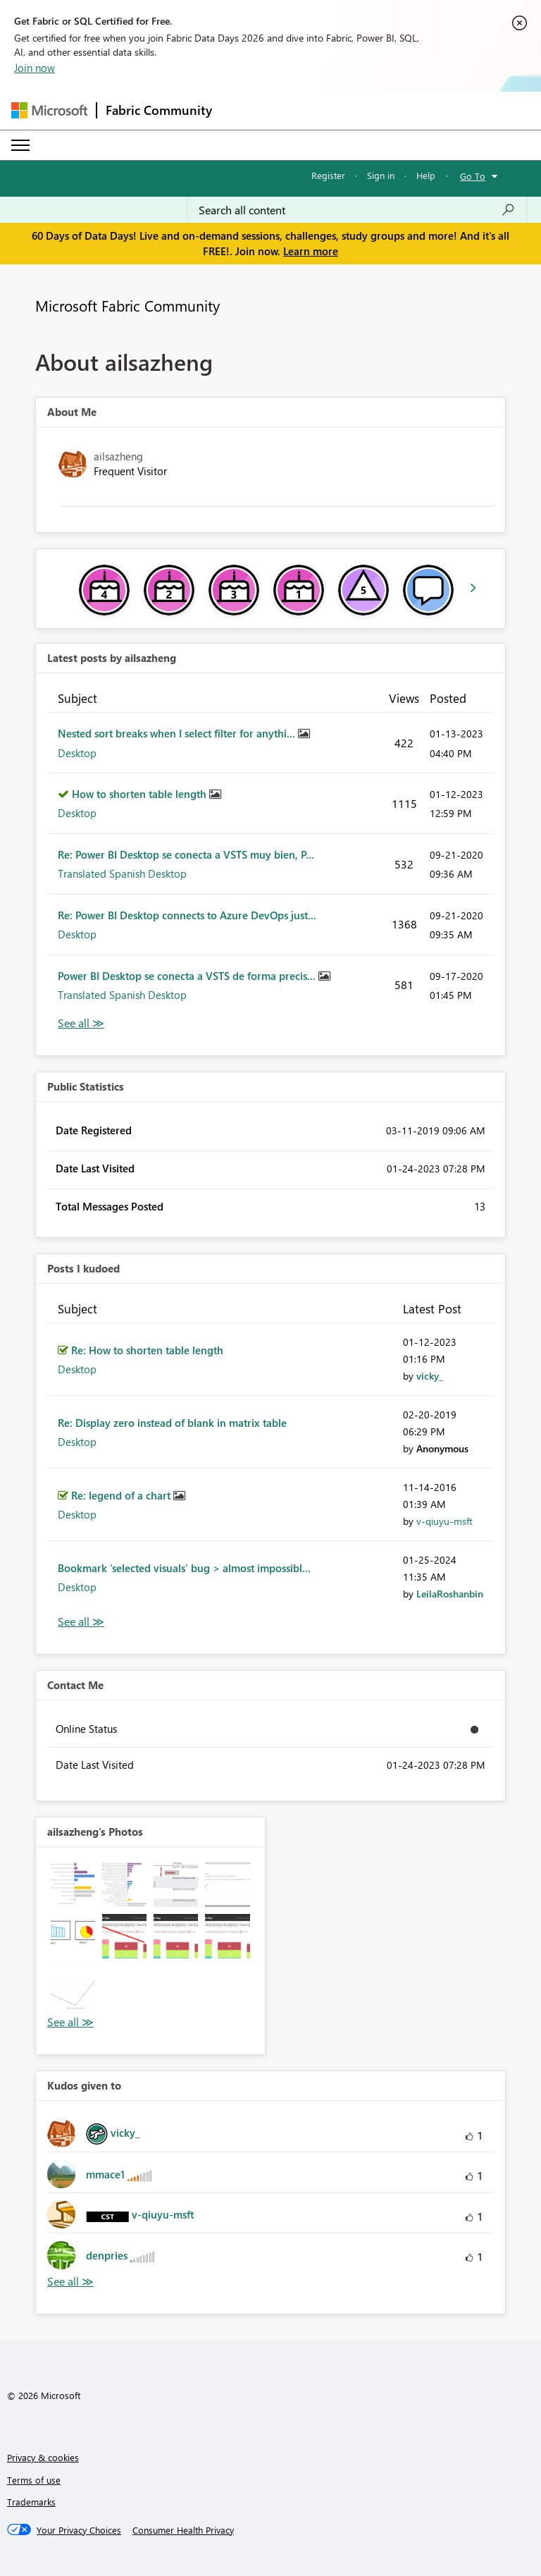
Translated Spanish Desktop (122, 873)
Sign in (380, 175)
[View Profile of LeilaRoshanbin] (449, 1593)
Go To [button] (472, 176)
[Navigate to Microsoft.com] (49, 110)
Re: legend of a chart (122, 1495)
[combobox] (357, 210)
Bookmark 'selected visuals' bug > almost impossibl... (184, 1568)
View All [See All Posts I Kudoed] (81, 1622)
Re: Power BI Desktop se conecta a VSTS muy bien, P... (186, 854)
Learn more (310, 251)
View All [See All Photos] (70, 2022)
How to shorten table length (140, 794)
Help (425, 175)
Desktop (77, 753)
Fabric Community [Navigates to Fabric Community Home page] (159, 110)
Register (328, 175)
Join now (34, 68)
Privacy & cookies (43, 2457)
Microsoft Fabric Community (127, 305)
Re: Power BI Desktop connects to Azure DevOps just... (187, 915)
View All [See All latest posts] (81, 1023)
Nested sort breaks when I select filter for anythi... (178, 733)
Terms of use (34, 2480)
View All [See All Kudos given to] (70, 2282)
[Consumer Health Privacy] (183, 2530)
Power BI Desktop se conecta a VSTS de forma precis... (188, 976)
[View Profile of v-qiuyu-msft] (444, 1521)
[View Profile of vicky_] (429, 1375)
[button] (73, 1884)
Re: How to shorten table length (147, 1350)
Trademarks (31, 2502)
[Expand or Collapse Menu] (20, 145)
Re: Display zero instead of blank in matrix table (172, 1423)
